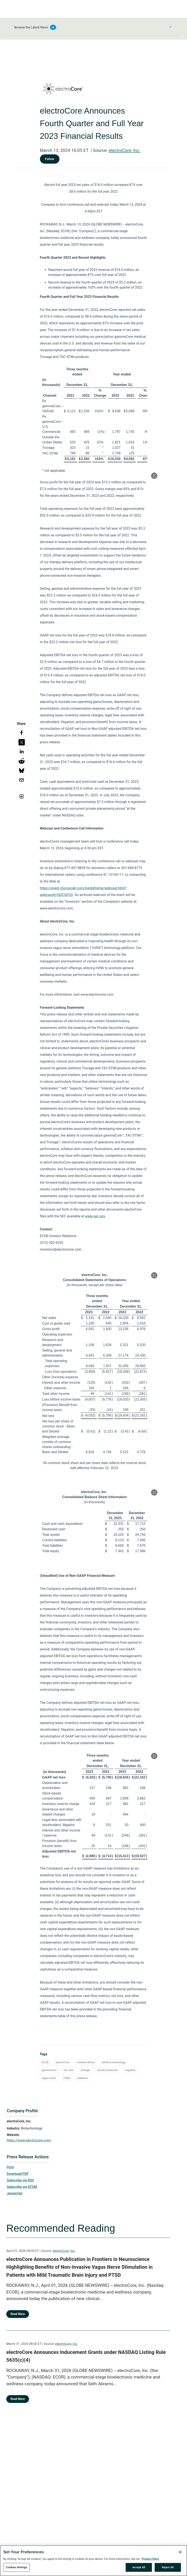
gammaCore (49, 2070)
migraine (130, 2070)
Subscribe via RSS (20, 2180)
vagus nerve (49, 2078)
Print (10, 2167)
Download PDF (18, 2174)
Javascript (14, 2193)
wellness (82, 2078)
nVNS (66, 2078)
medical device (86, 2062)
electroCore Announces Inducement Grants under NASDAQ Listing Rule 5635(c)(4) (86, 2356)
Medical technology (113, 2062)
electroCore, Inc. (124, 150)
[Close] (180, 2558)
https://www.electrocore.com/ (29, 2140)
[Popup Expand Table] (154, 476)
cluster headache (107, 2070)
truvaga (85, 2070)
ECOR (45, 2062)
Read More (18, 2314)
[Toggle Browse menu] (170, 26)
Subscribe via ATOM (22, 2187)
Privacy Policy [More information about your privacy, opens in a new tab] (150, 2565)
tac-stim (69, 2070)
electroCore (63, 2062)
